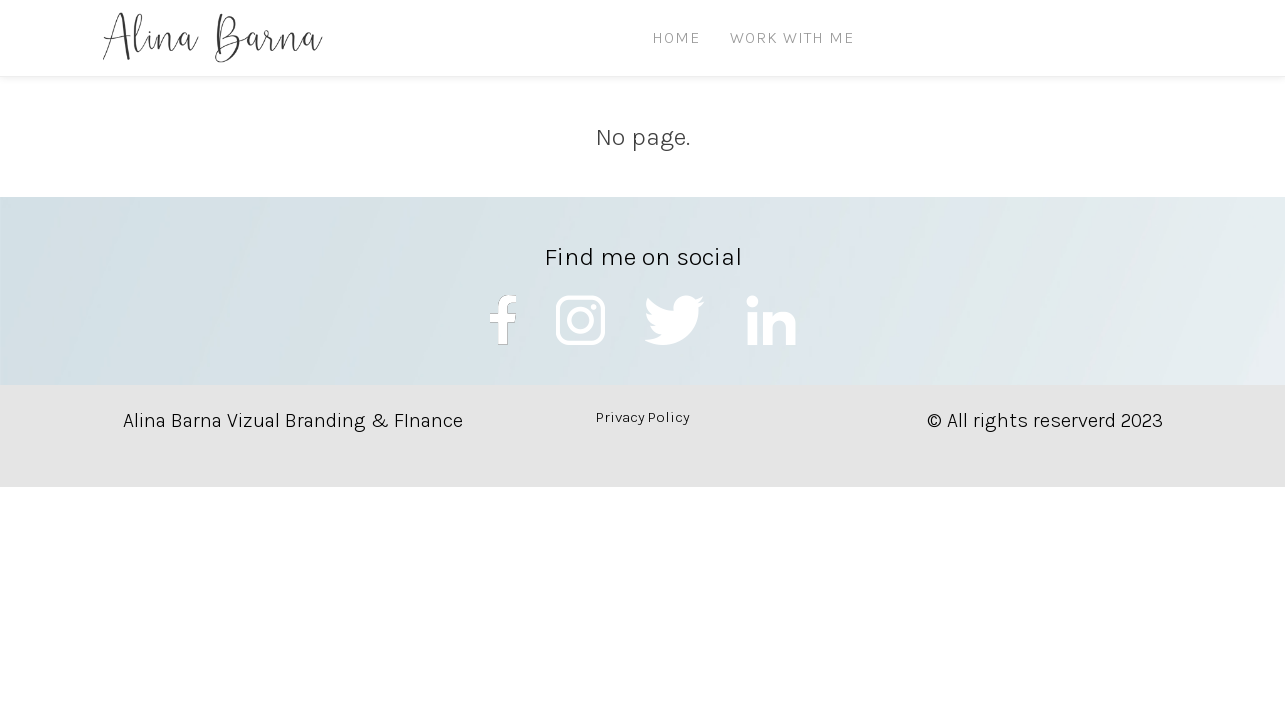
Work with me (792, 37)
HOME (676, 37)
